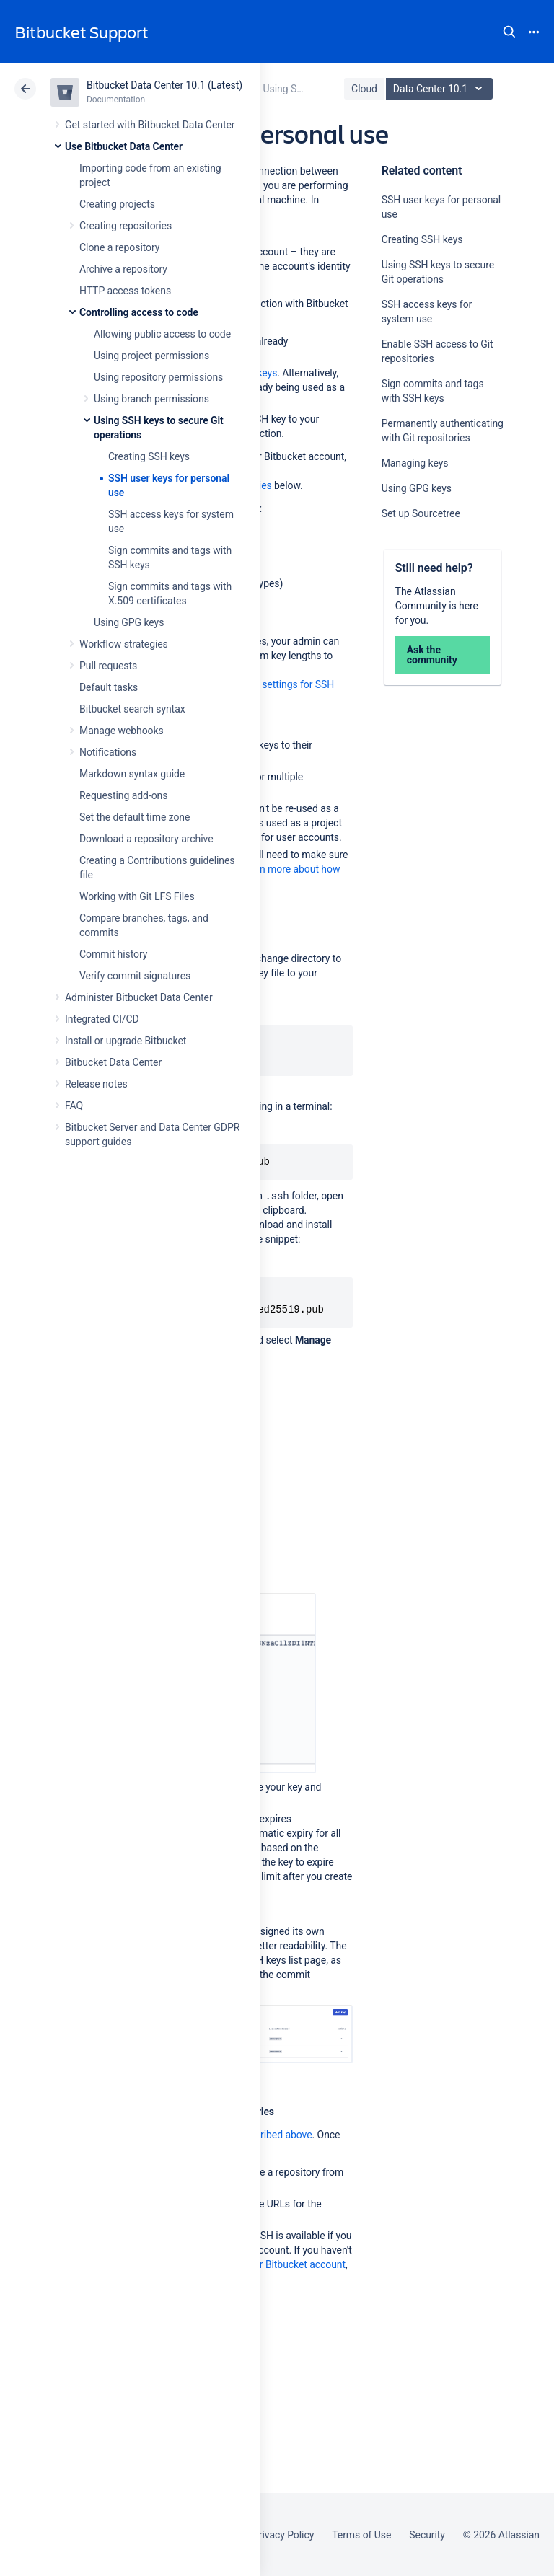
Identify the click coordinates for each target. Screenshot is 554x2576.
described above (275, 2134)
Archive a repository (123, 269)
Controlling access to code (138, 312)
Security (427, 2535)
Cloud (364, 88)
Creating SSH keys (149, 456)
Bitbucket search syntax (132, 709)
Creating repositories (125, 225)
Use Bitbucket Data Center (124, 146)
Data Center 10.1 (441, 88)
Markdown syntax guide (132, 774)
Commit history (113, 954)
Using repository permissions (158, 377)
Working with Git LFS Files (137, 896)
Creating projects (117, 204)
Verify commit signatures (134, 976)
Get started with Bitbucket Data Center (149, 125)
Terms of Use (361, 2535)
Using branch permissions (151, 399)
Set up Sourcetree (421, 513)
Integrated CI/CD (102, 1019)
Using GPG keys (129, 622)
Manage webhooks (121, 730)
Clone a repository (119, 247)
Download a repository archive (146, 838)
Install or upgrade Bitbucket (125, 1040)
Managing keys (415, 463)
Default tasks (108, 687)
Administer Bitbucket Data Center (139, 997)
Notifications (107, 752)
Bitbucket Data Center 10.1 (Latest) (164, 85)
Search (509, 31)
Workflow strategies (123, 644)
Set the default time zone (134, 817)
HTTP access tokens (125, 290)
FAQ (74, 1105)
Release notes (96, 1084)
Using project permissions (151, 355)
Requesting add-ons (123, 795)
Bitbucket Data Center (113, 1062)
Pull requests (108, 665)
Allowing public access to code (162, 334)
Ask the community (432, 655)
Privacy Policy (283, 2535)
